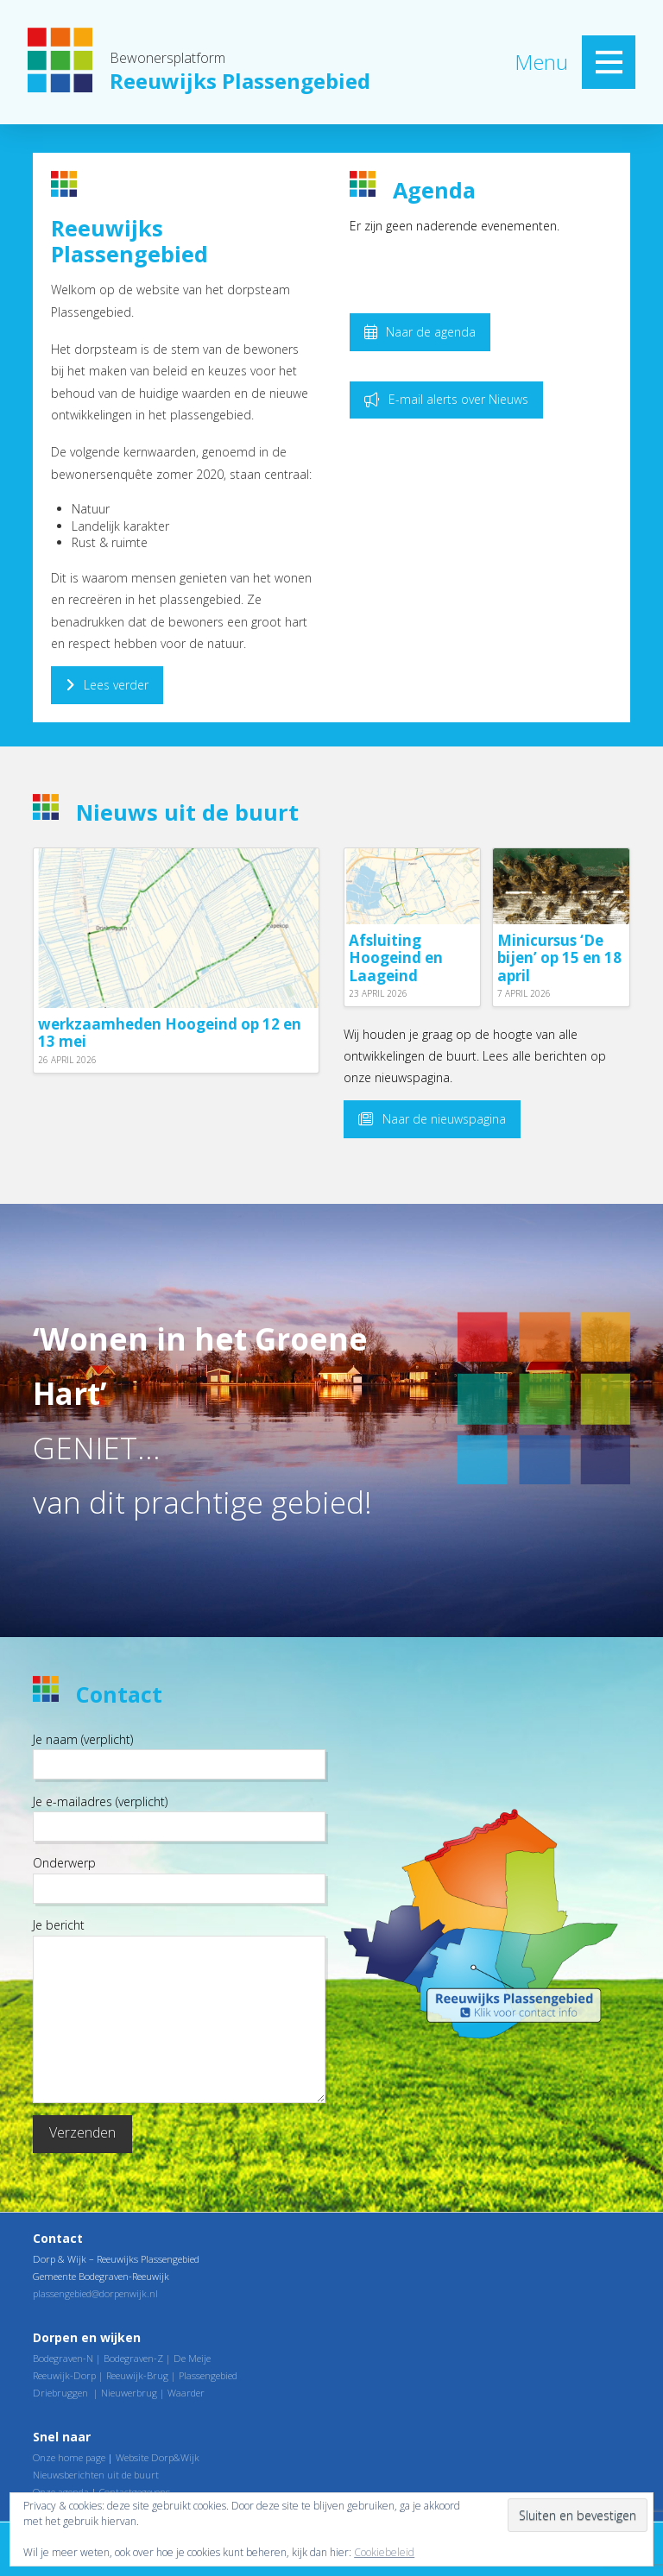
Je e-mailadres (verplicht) (179, 1815)
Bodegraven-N (63, 2358)
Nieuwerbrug (129, 2392)
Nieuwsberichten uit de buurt (96, 2474)
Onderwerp (179, 1877)
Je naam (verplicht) (179, 1753)
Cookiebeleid (384, 2552)
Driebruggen (60, 2392)
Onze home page (69, 2457)
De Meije (192, 2358)
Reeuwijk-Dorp (64, 2375)
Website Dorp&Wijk (157, 2457)
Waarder (186, 2392)
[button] (608, 62)
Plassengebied (208, 2375)
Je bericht (179, 1935)
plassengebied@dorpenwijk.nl (95, 2293)
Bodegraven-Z (133, 2358)
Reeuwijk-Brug (137, 2375)
